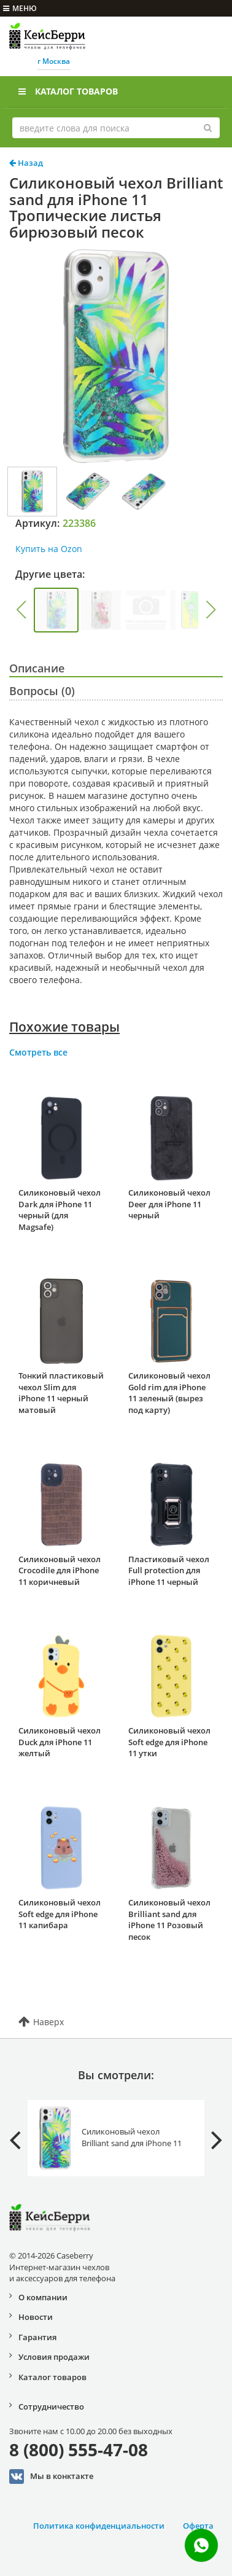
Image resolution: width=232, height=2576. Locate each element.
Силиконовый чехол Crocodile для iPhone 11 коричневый (59, 1570)
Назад (26, 162)
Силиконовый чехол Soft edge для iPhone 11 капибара (59, 1914)
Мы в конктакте (51, 2476)
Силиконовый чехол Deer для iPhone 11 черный (169, 1204)
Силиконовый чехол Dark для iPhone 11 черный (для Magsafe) (59, 1209)
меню (20, 8)
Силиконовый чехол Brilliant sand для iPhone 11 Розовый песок (169, 1919)
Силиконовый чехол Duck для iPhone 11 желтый (59, 1742)
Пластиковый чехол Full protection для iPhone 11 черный (168, 1570)
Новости (35, 2316)
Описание (36, 668)
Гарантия (37, 2337)
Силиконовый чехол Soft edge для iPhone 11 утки (169, 1742)
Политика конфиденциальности (98, 2525)
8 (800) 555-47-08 (78, 2449)
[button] (20, 610)
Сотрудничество (51, 2406)
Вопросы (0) (42, 690)
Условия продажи (54, 2356)
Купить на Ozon (48, 549)
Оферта (198, 2525)
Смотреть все (38, 1052)
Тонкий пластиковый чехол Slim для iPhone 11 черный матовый (61, 1392)
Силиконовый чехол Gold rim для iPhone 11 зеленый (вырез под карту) (169, 1392)
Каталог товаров (68, 91)
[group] (56, 610)
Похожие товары (64, 1026)
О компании (43, 2297)
